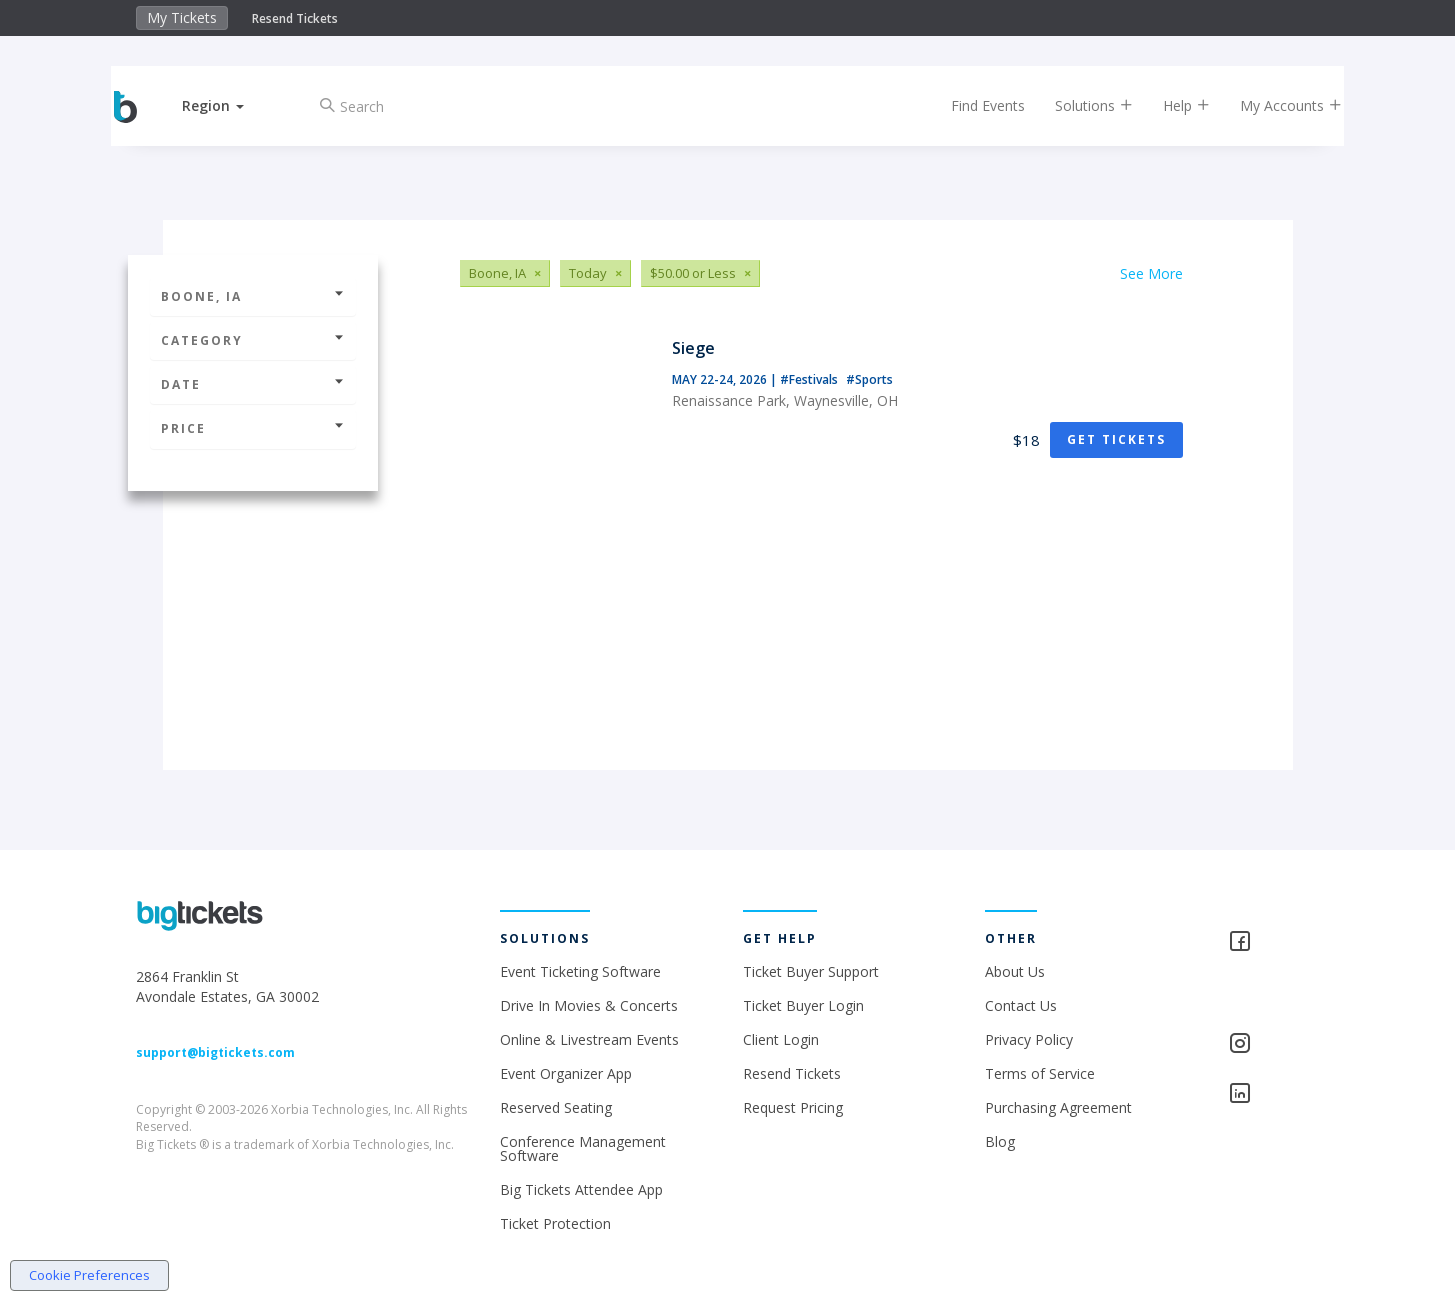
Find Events (971, 105)
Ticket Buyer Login (803, 1005)
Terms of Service (1040, 1073)
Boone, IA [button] (253, 296)
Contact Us (1021, 1005)
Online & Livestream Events (589, 1039)
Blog (1000, 1141)
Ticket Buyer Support (811, 971)
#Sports (869, 379)
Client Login (781, 1039)
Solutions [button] (1077, 105)
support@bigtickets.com (215, 1052)
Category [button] (253, 340)
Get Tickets (1116, 439)
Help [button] (1169, 105)
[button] (230, 105)
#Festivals (810, 379)
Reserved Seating (556, 1107)
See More (1151, 273)
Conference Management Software (583, 1148)
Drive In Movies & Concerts (589, 1005)
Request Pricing (793, 1107)
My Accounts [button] (1274, 105)
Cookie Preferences (89, 1275)
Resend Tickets (295, 18)
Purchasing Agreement (1058, 1107)
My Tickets (182, 17)
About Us (1015, 971)
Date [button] (253, 384)
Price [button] (253, 428)
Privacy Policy (1029, 1039)
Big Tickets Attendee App (581, 1189)
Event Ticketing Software (580, 971)
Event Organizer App (566, 1073)
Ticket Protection (555, 1223)
